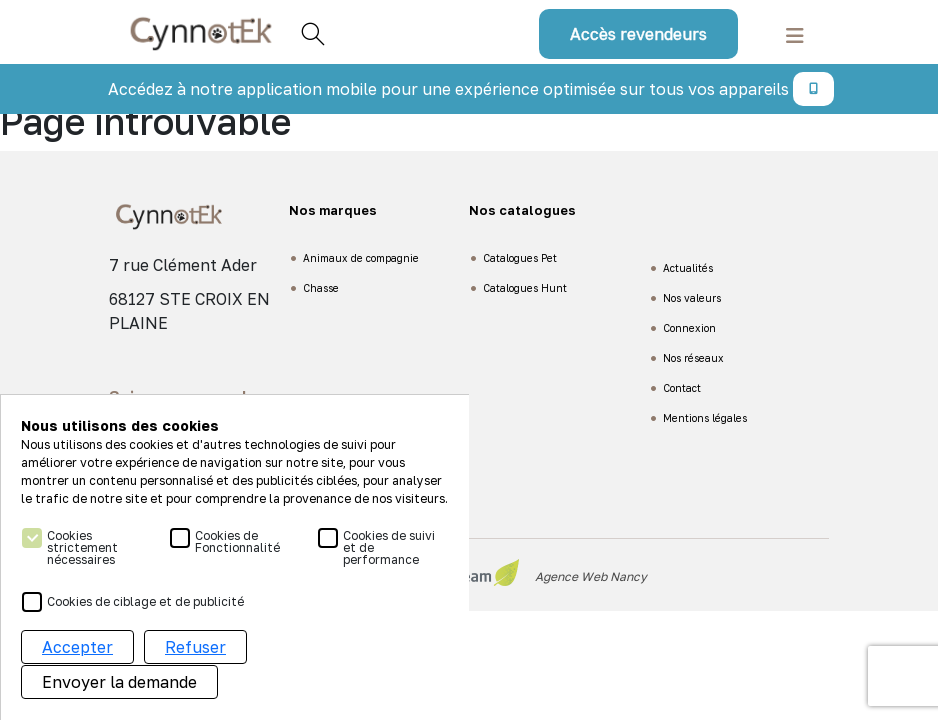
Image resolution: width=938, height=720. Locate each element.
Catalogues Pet (520, 258)
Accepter (77, 649)
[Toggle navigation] (795, 33)
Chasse (321, 288)
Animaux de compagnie (361, 258)
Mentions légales (705, 418)
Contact (682, 388)
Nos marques (333, 210)
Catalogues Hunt (525, 288)
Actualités (688, 268)
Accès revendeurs (638, 34)
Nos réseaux (693, 358)
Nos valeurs (692, 298)
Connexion (689, 328)
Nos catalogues (522, 210)
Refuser (195, 649)
